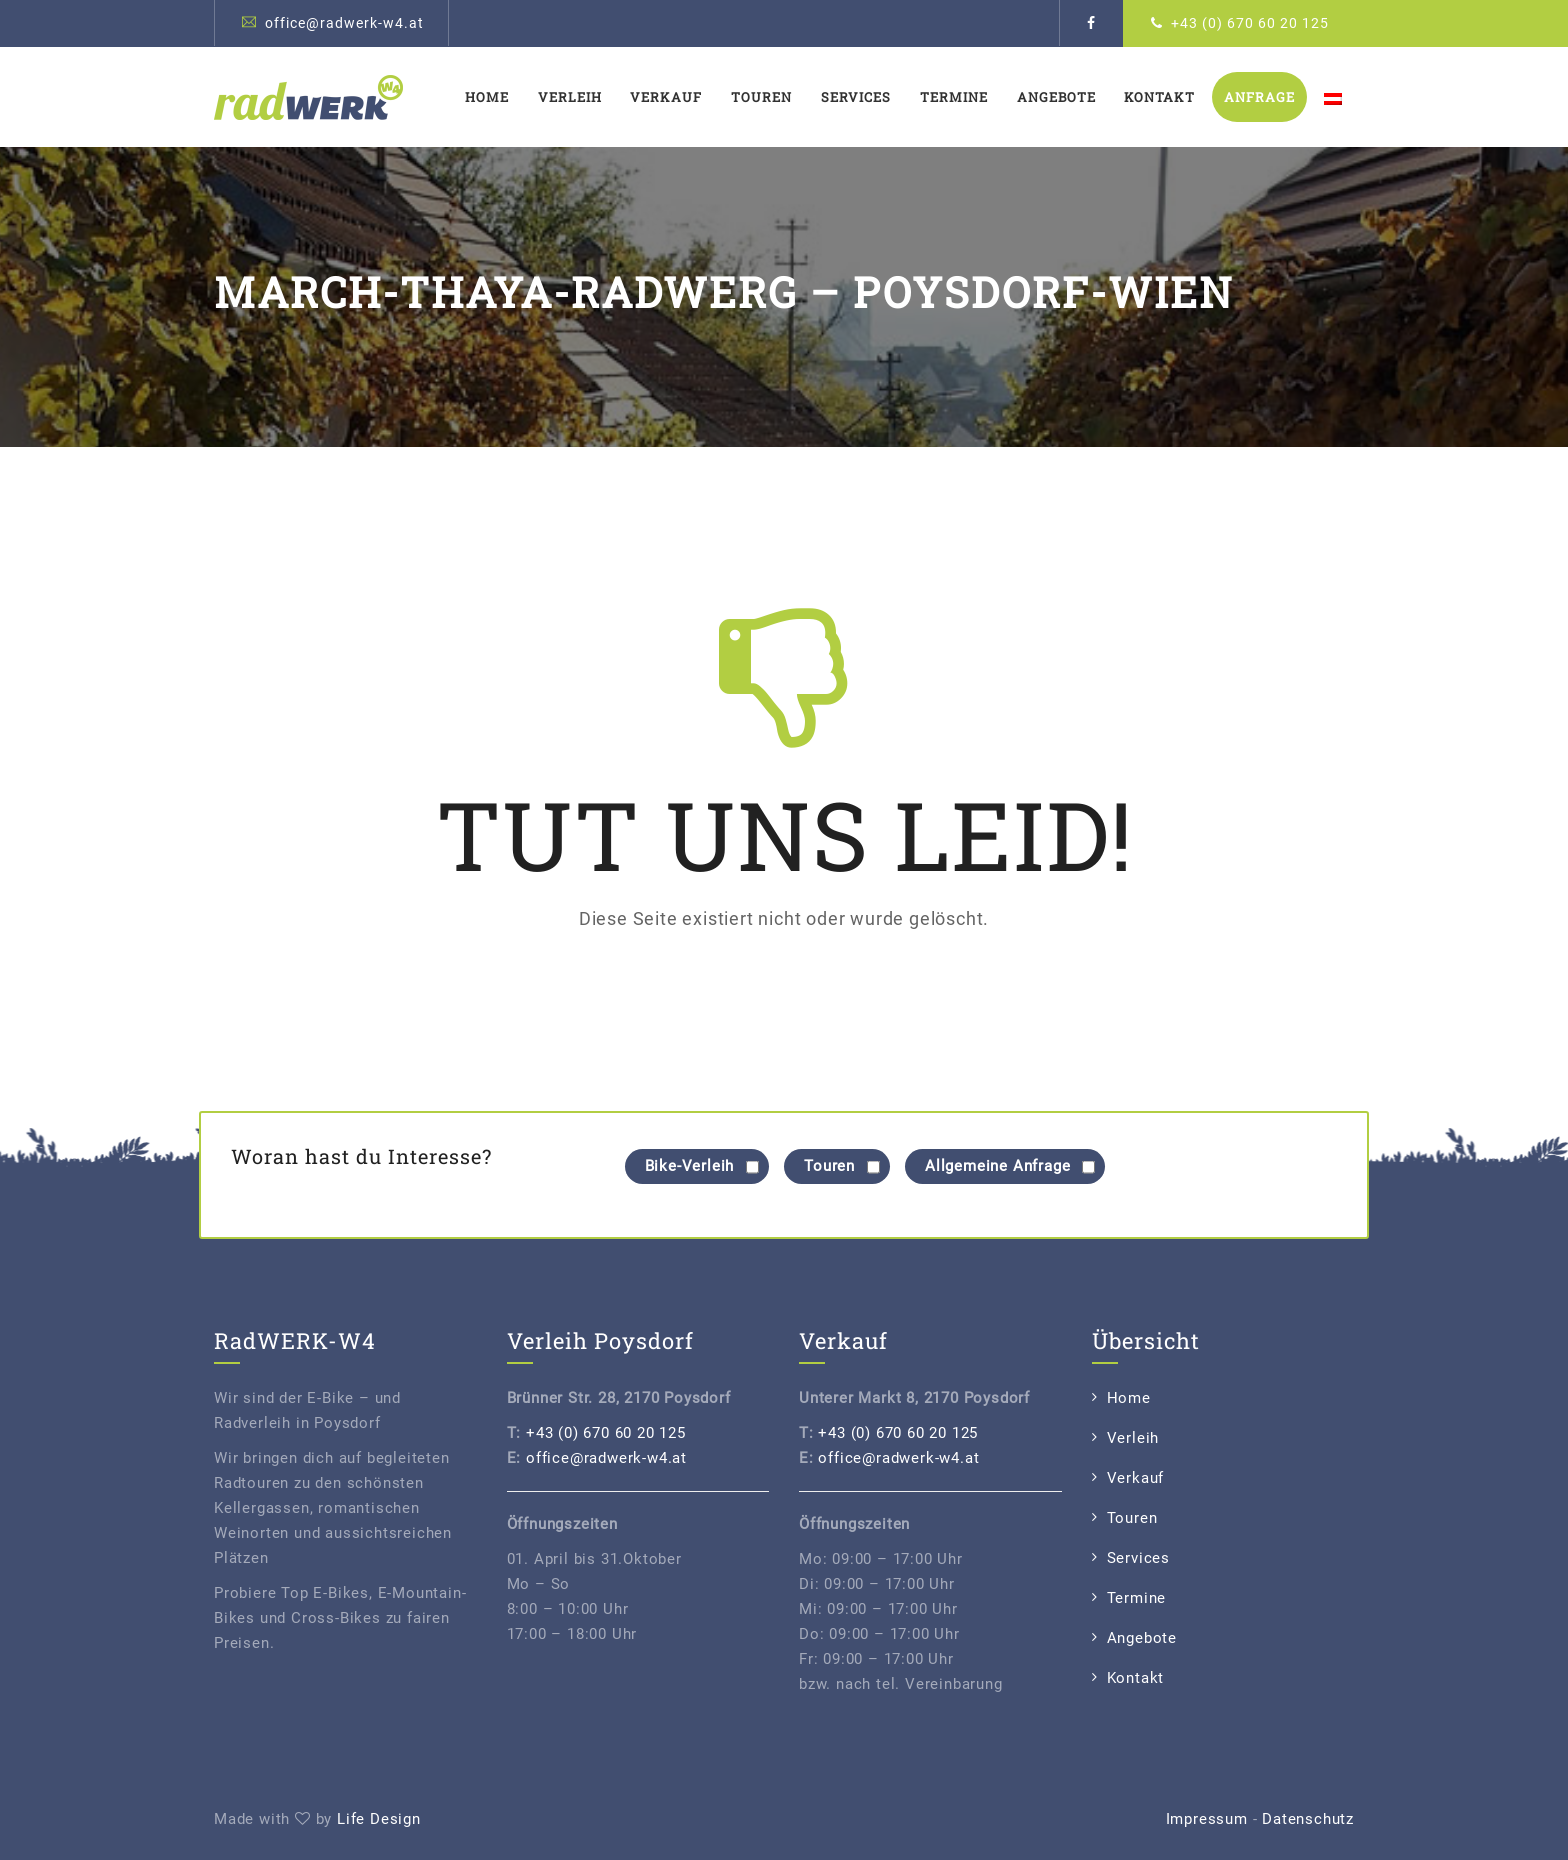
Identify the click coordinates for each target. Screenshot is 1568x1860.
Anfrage (1259, 97)
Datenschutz (1308, 1819)
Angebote (1056, 97)
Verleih (570, 97)
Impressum (1207, 1819)
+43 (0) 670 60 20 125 (1250, 23)
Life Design (379, 1819)
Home (487, 97)
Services (856, 97)
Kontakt (1159, 97)
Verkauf (666, 97)
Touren (761, 97)
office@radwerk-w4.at (344, 23)
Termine (954, 97)
